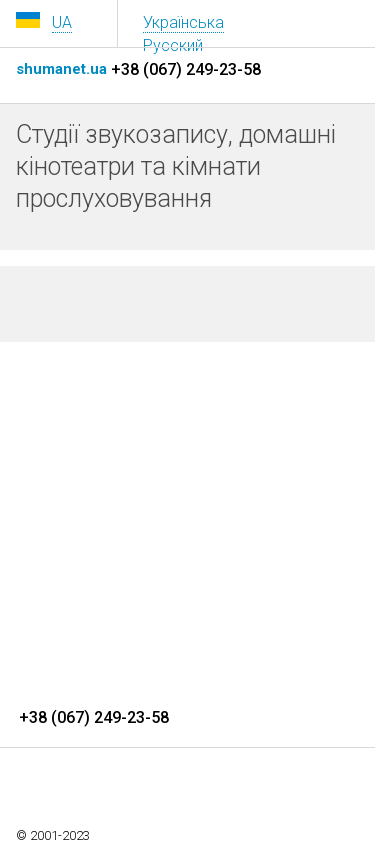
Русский (173, 45)
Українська (183, 22)
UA (62, 22)
